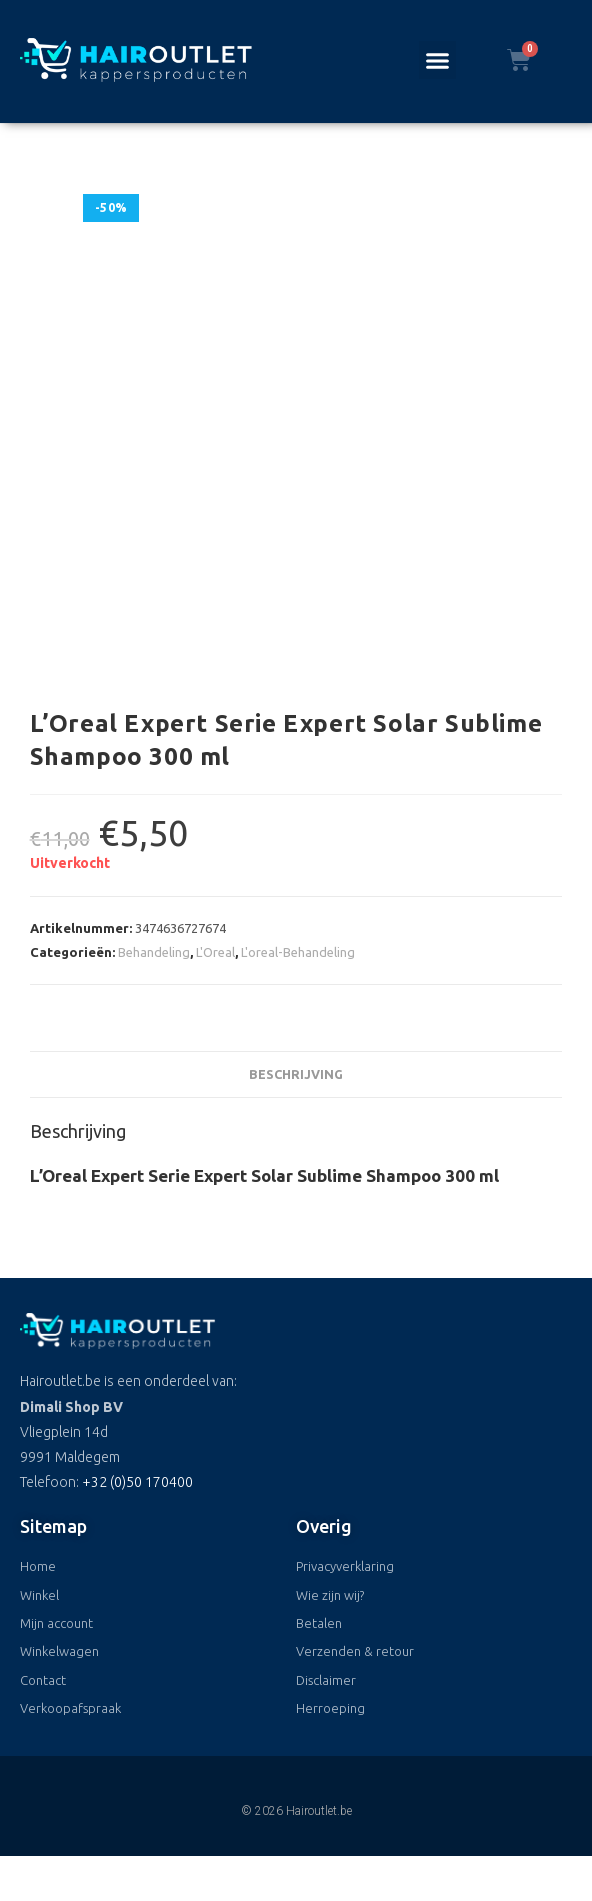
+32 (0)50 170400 (137, 1482)
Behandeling (154, 952)
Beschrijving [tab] (296, 1074)
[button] (438, 60)
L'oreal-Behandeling (298, 952)
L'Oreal (215, 952)
